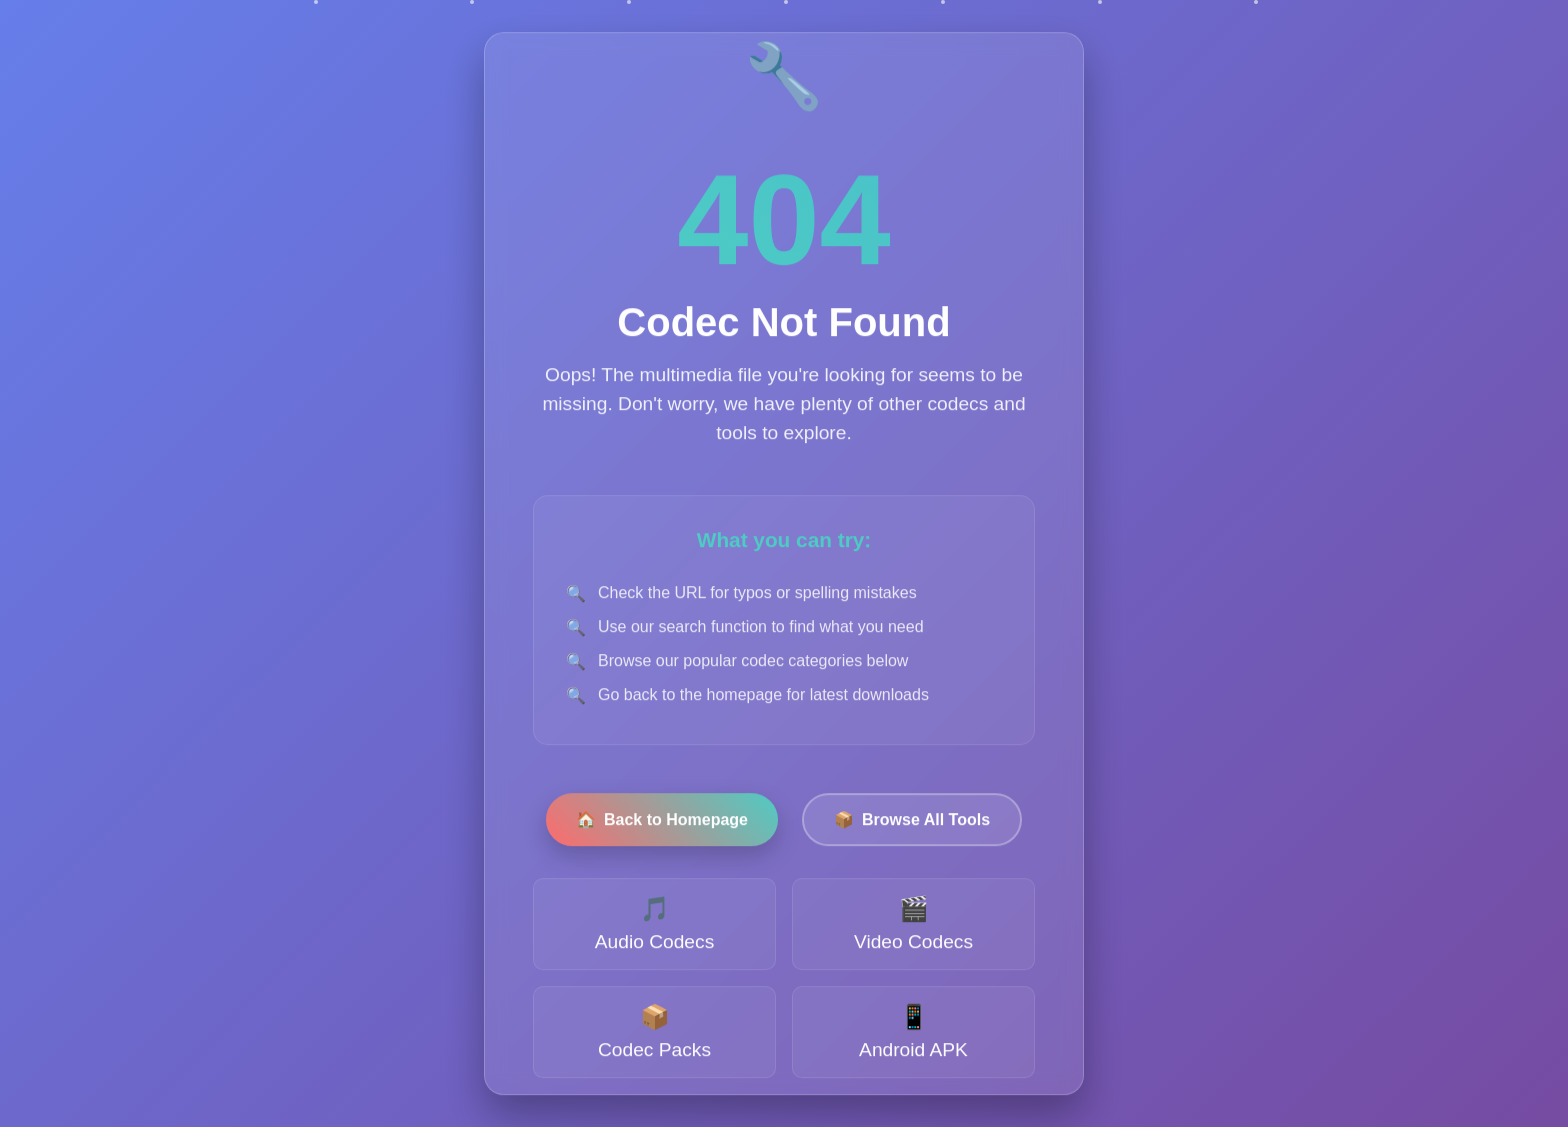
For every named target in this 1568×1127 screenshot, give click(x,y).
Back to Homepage (662, 821)
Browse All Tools (912, 821)
